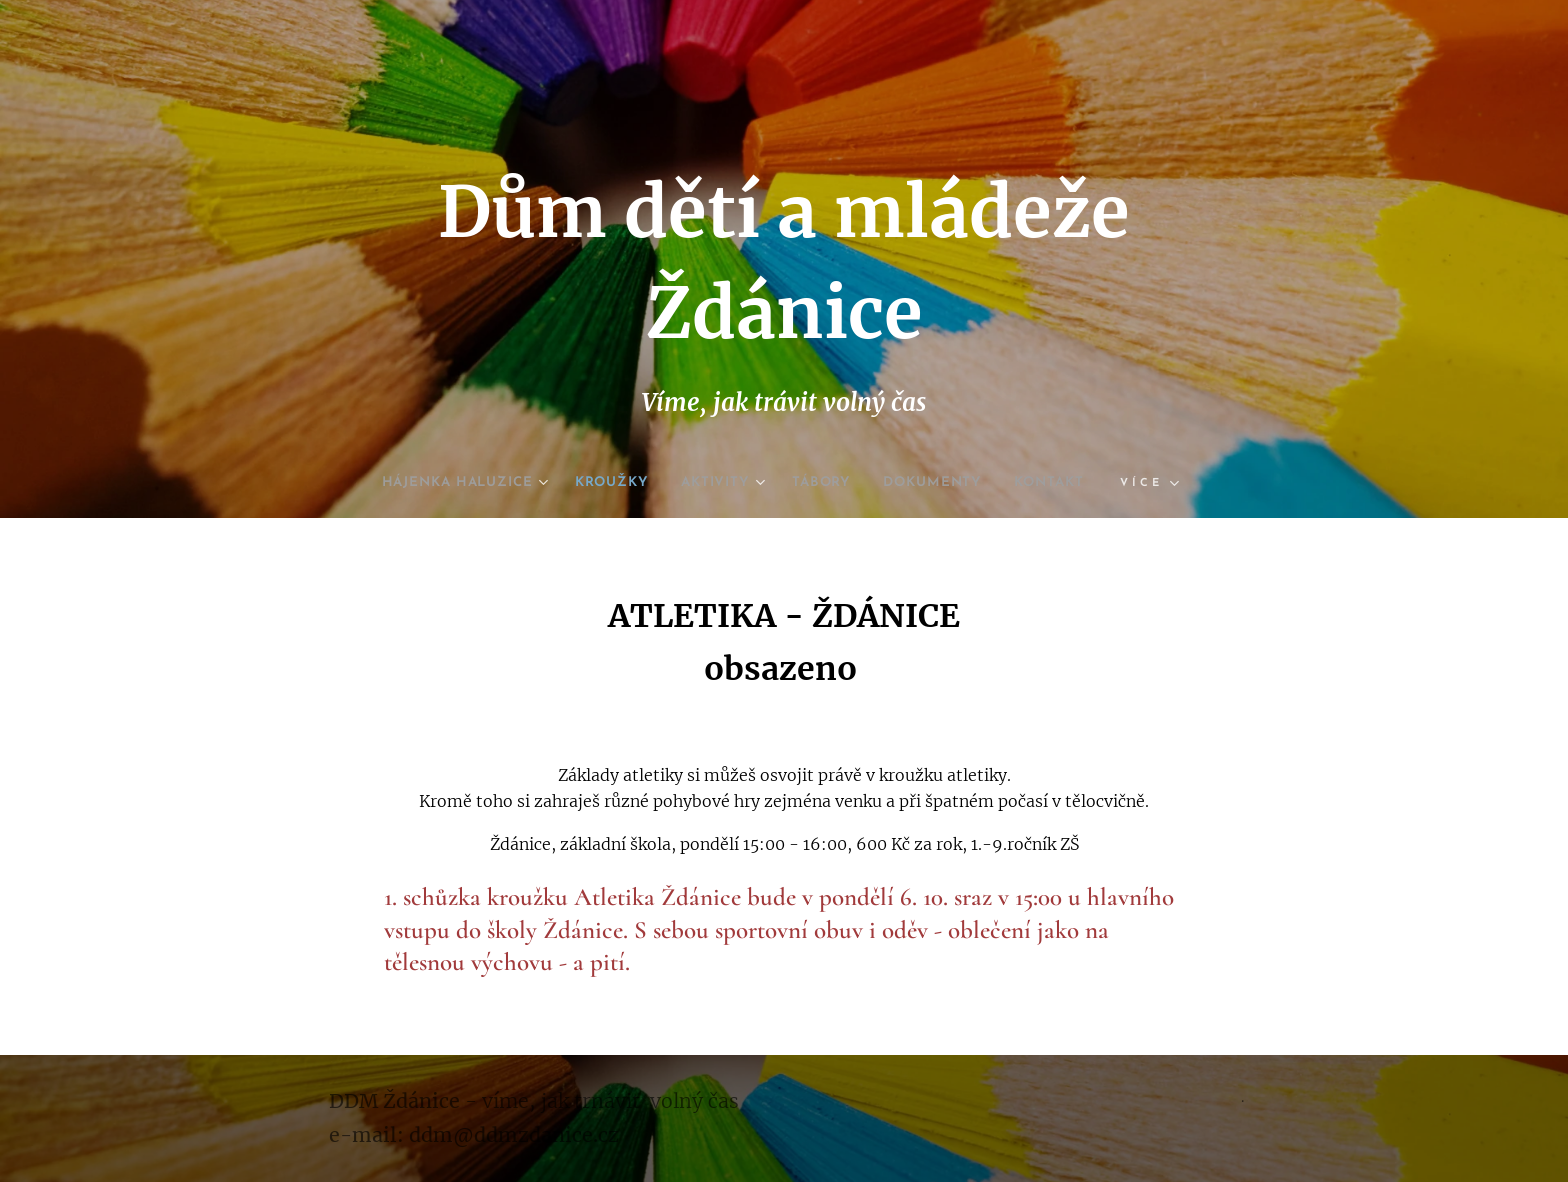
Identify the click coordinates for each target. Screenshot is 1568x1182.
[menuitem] (443, 483)
